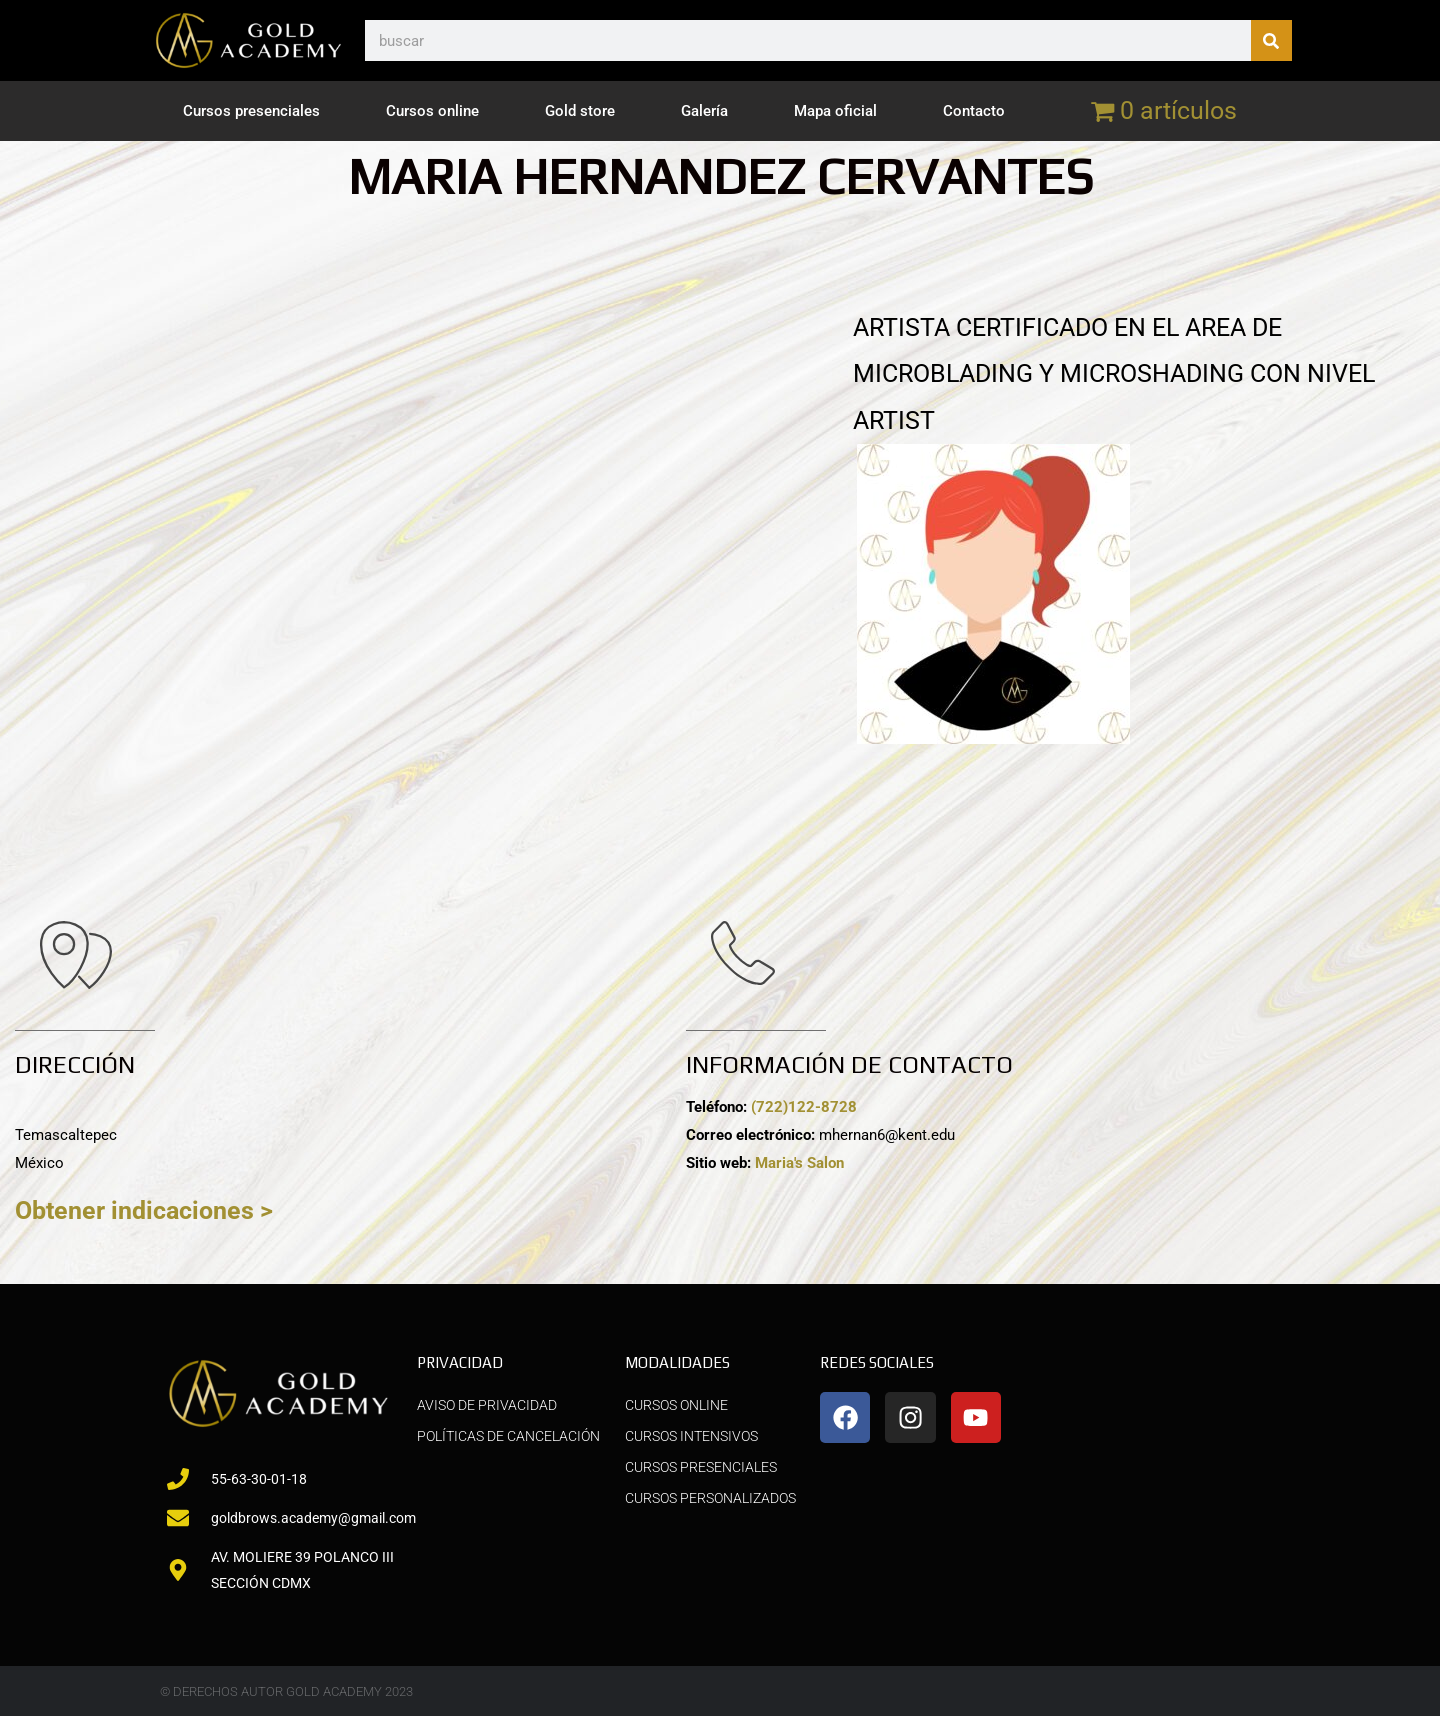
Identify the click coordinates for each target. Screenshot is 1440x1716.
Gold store (580, 111)
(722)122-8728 (804, 1107)
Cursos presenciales (251, 111)
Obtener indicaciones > (144, 1210)
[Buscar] (1271, 40)
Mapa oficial (835, 111)
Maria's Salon (799, 1163)
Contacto (974, 111)
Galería (704, 111)
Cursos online (432, 111)
